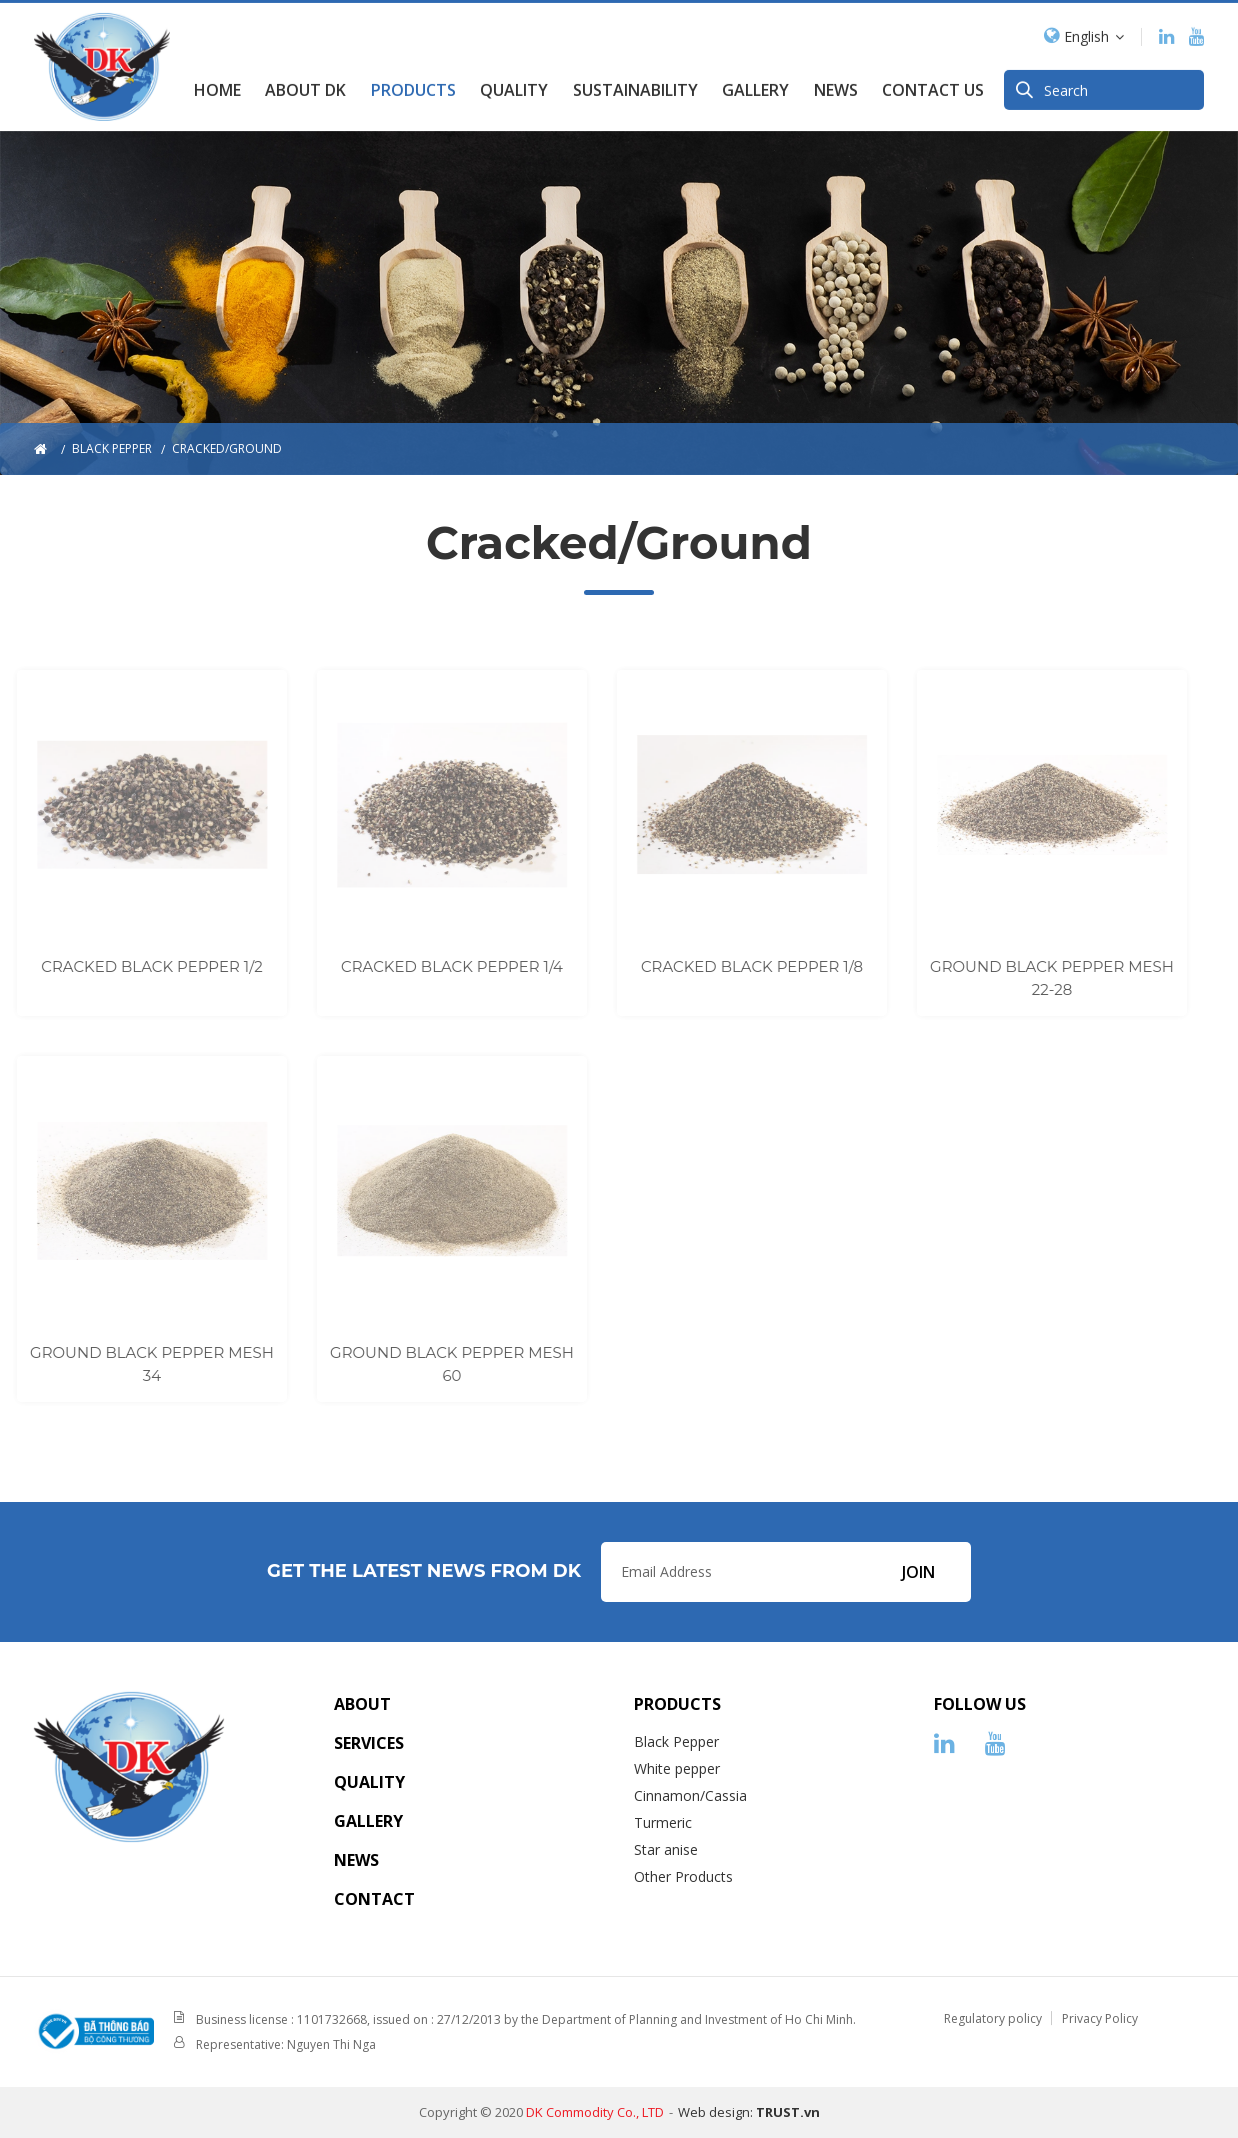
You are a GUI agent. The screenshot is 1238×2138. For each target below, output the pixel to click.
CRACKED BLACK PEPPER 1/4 (422, 966)
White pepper (677, 1768)
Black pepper (112, 448)
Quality (514, 85)
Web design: (715, 2112)
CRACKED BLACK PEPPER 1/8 (721, 966)
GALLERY (755, 85)
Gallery (368, 1821)
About (362, 1704)
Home (217, 85)
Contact (374, 1899)
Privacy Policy (1100, 2018)
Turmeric (663, 1822)
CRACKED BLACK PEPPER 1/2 (121, 966)
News (836, 85)
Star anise (666, 1849)
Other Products (683, 1876)
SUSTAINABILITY (635, 85)
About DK (305, 85)
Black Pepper (676, 1741)
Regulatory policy (993, 2018)
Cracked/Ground (227, 448)
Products (413, 85)
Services (369, 1743)
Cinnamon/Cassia (690, 1795)
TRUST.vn (788, 2112)
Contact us (933, 85)
